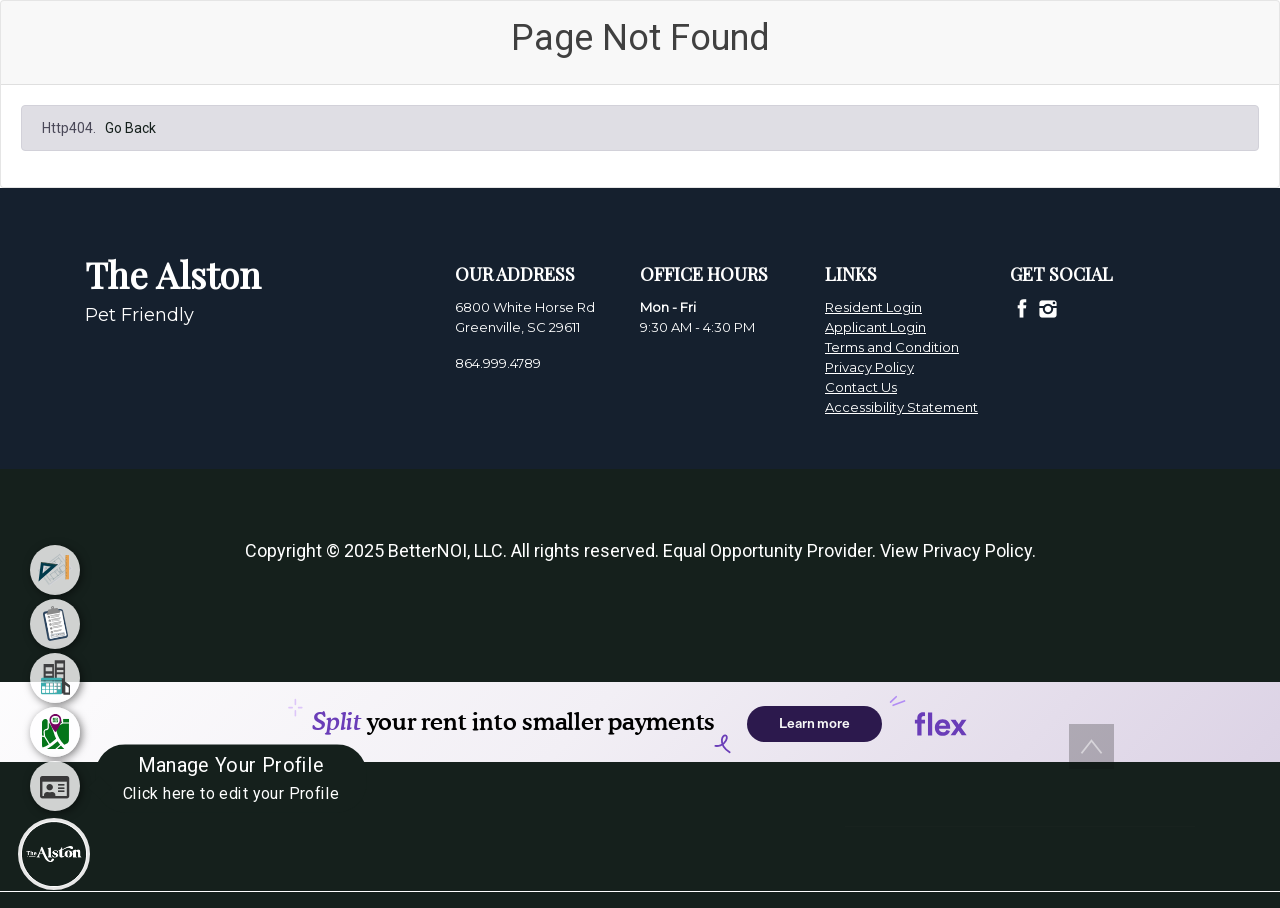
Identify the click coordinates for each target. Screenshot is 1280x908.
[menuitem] (55, 570)
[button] (1091, 746)
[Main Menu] (54, 854)
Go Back (130, 128)
